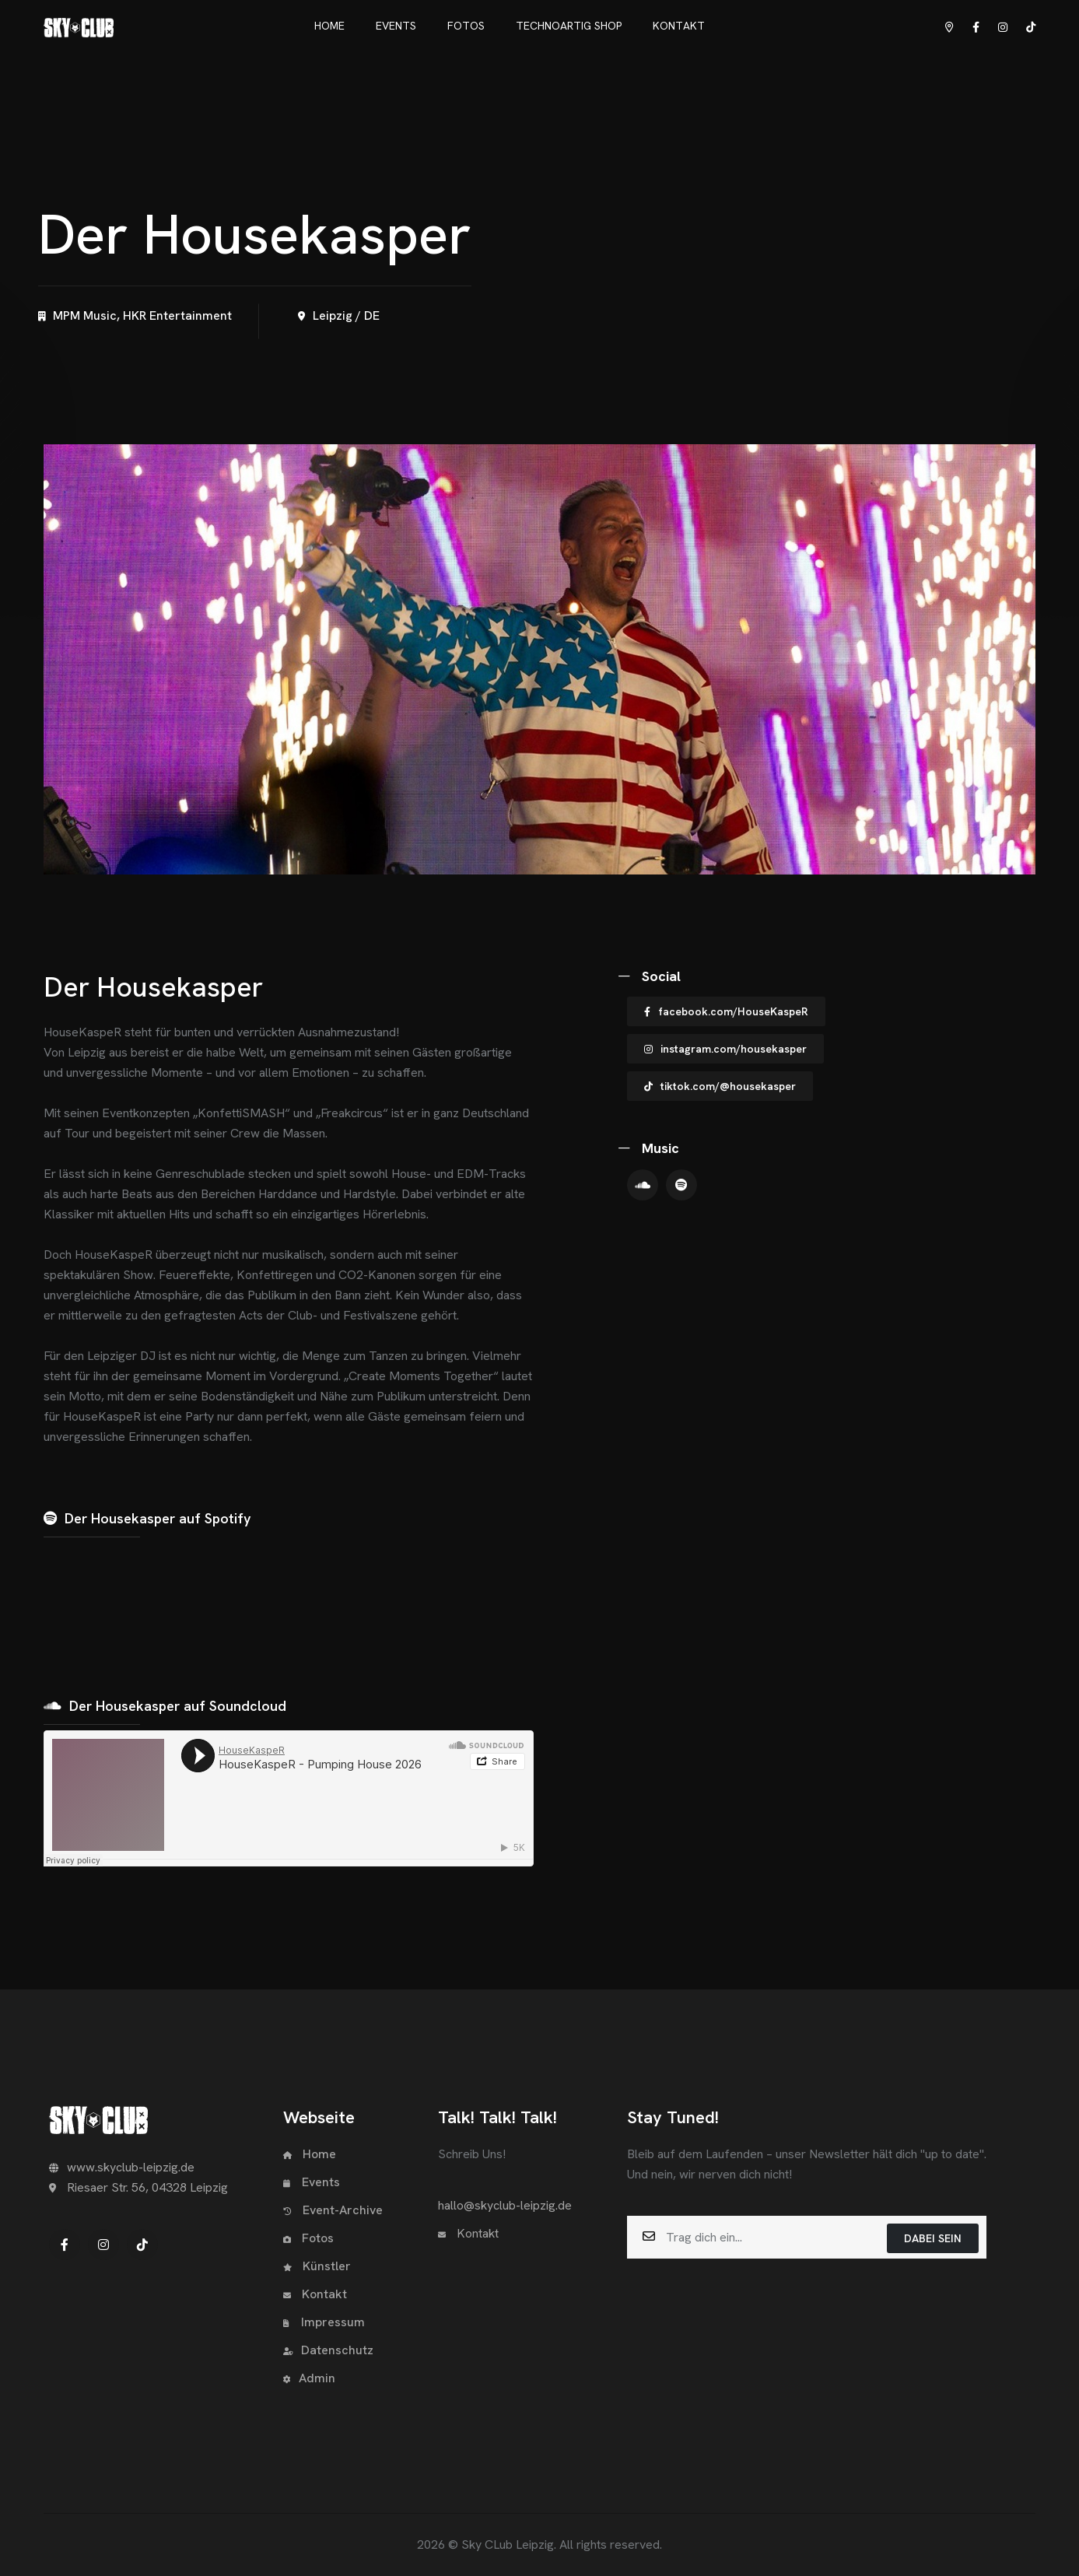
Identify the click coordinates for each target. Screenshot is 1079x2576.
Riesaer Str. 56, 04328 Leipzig (138, 2187)
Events (311, 2182)
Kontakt (315, 2294)
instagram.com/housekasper (725, 1049)
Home (309, 2154)
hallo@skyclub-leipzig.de (505, 2205)
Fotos (308, 2238)
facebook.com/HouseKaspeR (726, 1011)
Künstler (317, 2266)
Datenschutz (328, 2350)
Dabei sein (933, 2238)
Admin (309, 2378)
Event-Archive (333, 2210)
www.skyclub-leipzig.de (121, 2167)
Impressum (324, 2322)
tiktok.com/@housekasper (720, 1086)
